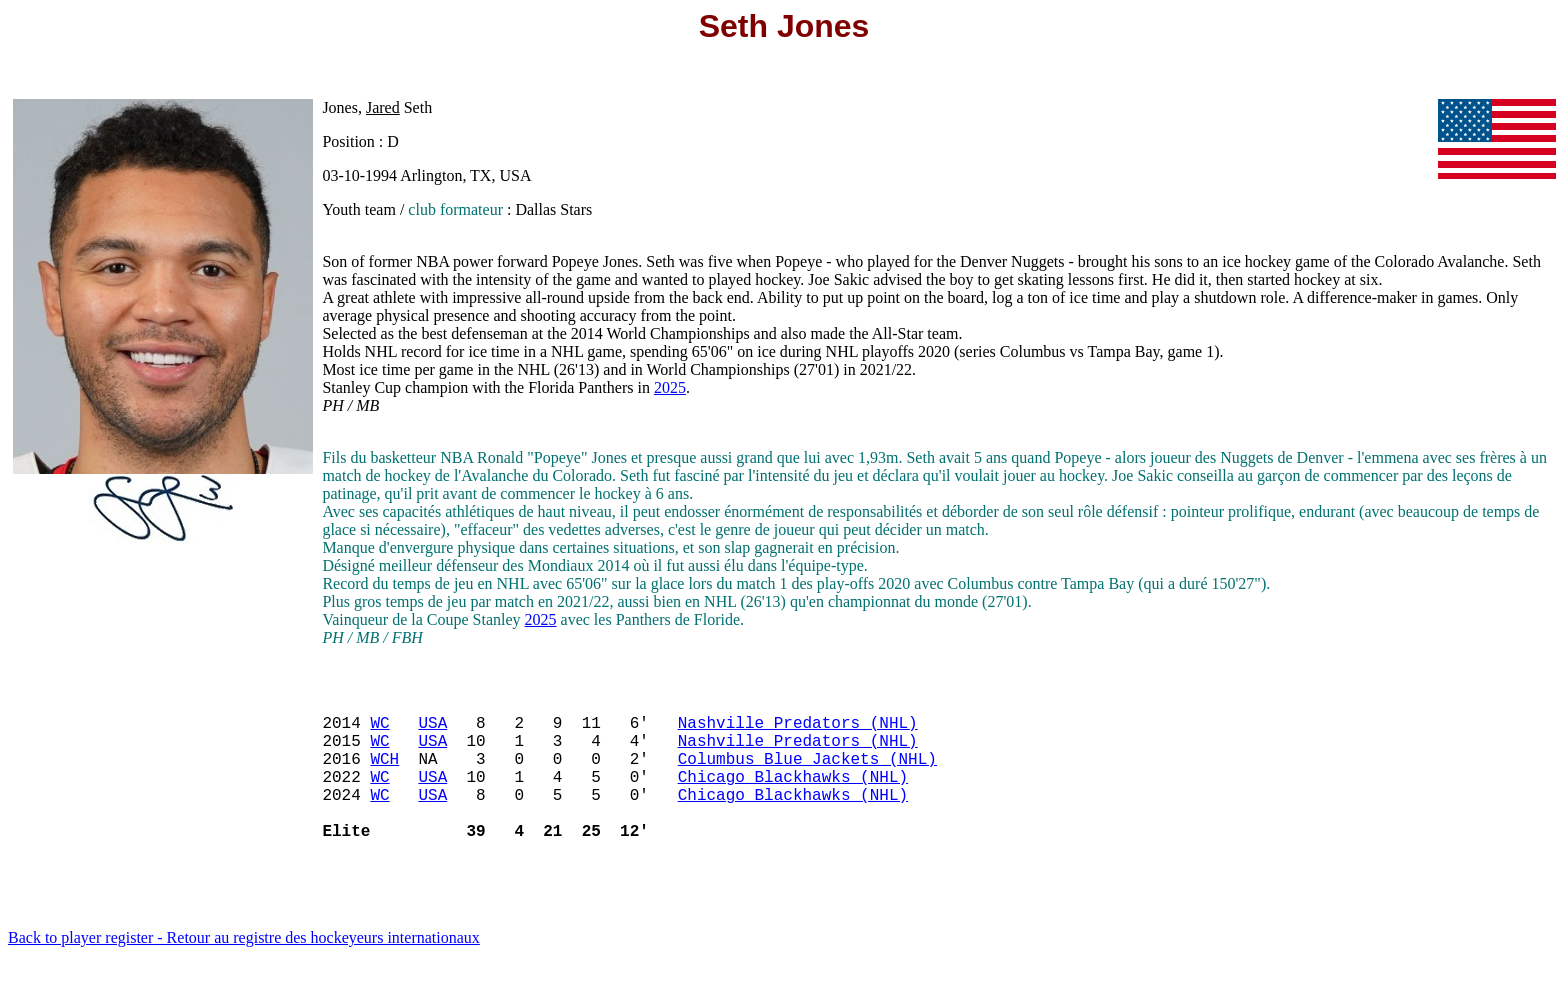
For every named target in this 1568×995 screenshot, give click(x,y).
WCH (384, 774)
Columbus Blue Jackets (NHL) (807, 774)
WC (379, 730)
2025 (670, 387)
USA (432, 730)
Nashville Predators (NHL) (798, 730)
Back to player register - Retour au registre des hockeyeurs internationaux (244, 969)
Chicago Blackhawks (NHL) (793, 796)
